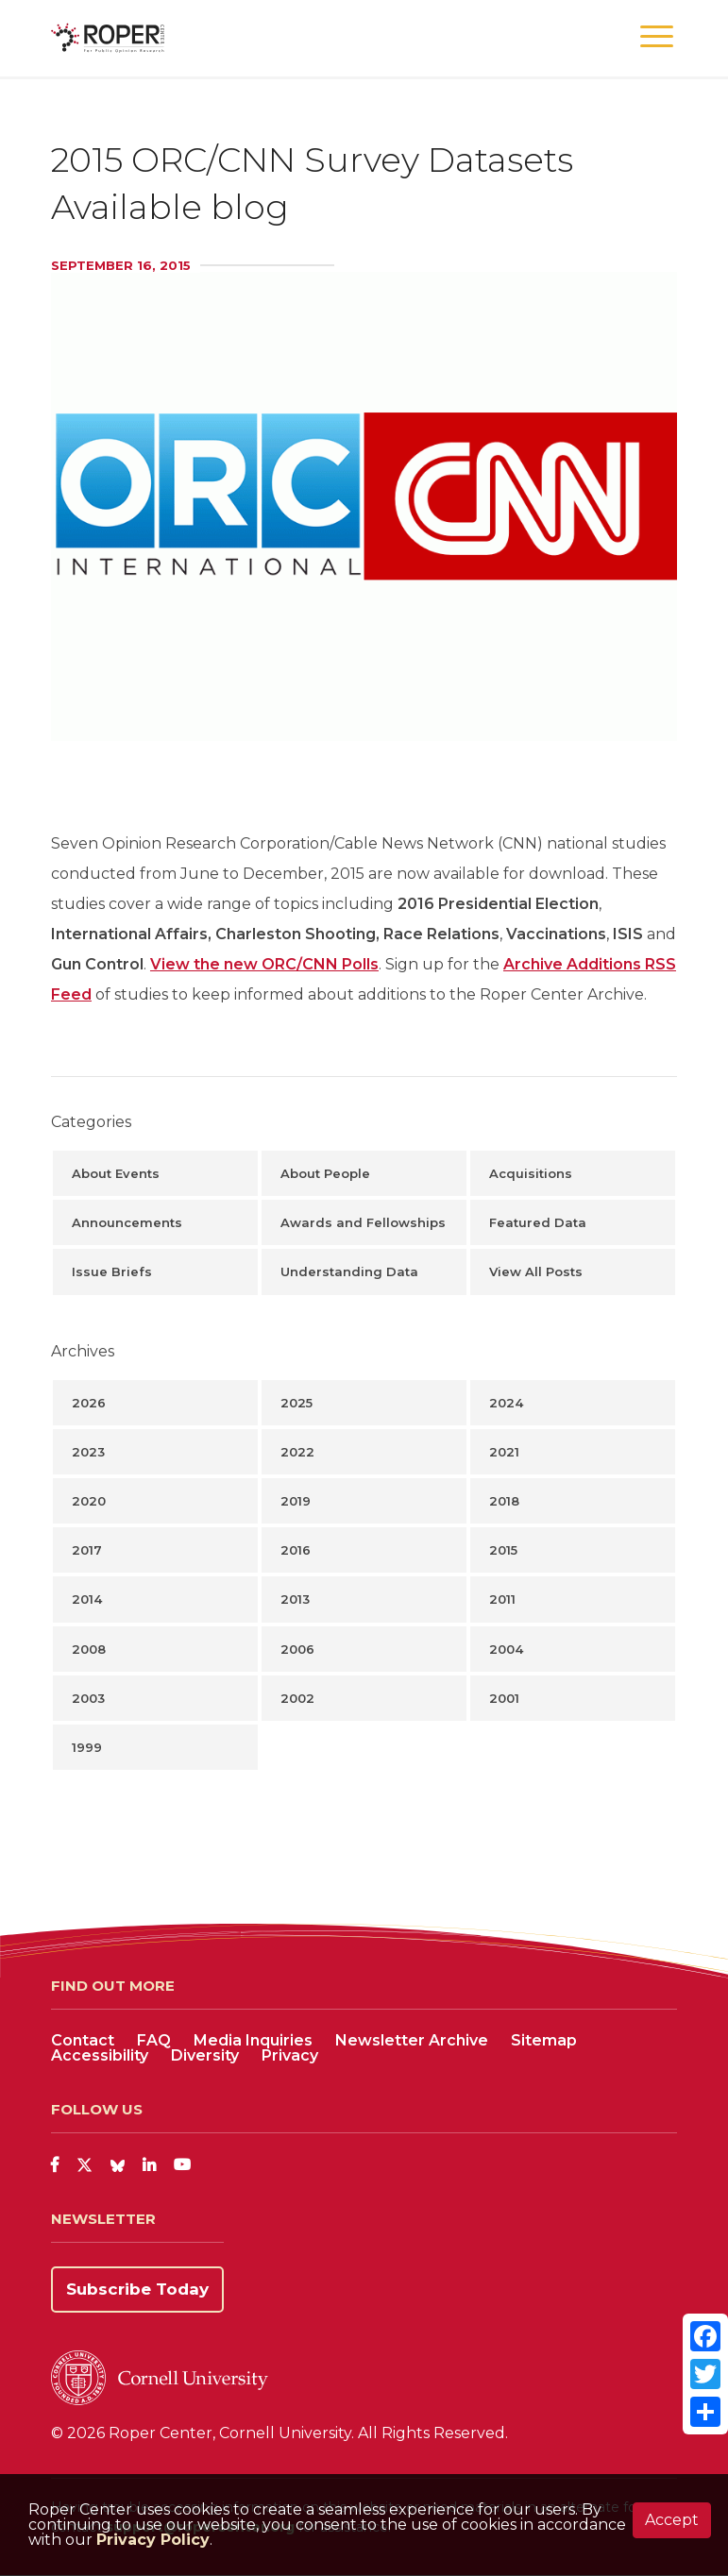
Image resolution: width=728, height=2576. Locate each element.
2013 (295, 1599)
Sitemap (544, 2040)
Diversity (205, 2055)
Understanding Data (349, 1271)
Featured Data (537, 1222)
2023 (88, 1451)
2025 (296, 1402)
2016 (295, 1549)
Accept (672, 2520)
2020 (89, 1500)
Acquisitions (530, 1173)
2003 (88, 1698)
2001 (504, 1698)
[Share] (705, 2412)
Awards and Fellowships (363, 1222)
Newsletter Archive (411, 2040)
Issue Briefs (112, 1271)
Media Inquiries (253, 2040)
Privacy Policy (153, 2540)
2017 (87, 1549)
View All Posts (536, 1271)
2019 (295, 1500)
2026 (89, 1402)
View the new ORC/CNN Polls (264, 964)
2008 (89, 1649)
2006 (297, 1649)
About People (325, 1173)
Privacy (290, 2055)
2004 (506, 1649)
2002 (297, 1698)
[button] (656, 37)
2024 (506, 1402)
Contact (82, 2040)
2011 (502, 1599)
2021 (504, 1451)
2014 (87, 1599)
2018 (504, 1500)
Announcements (127, 1222)
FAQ (154, 2040)
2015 (503, 1549)
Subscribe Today (137, 2289)
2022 (297, 1451)
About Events (116, 1173)
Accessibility (99, 2055)
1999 (87, 1747)
